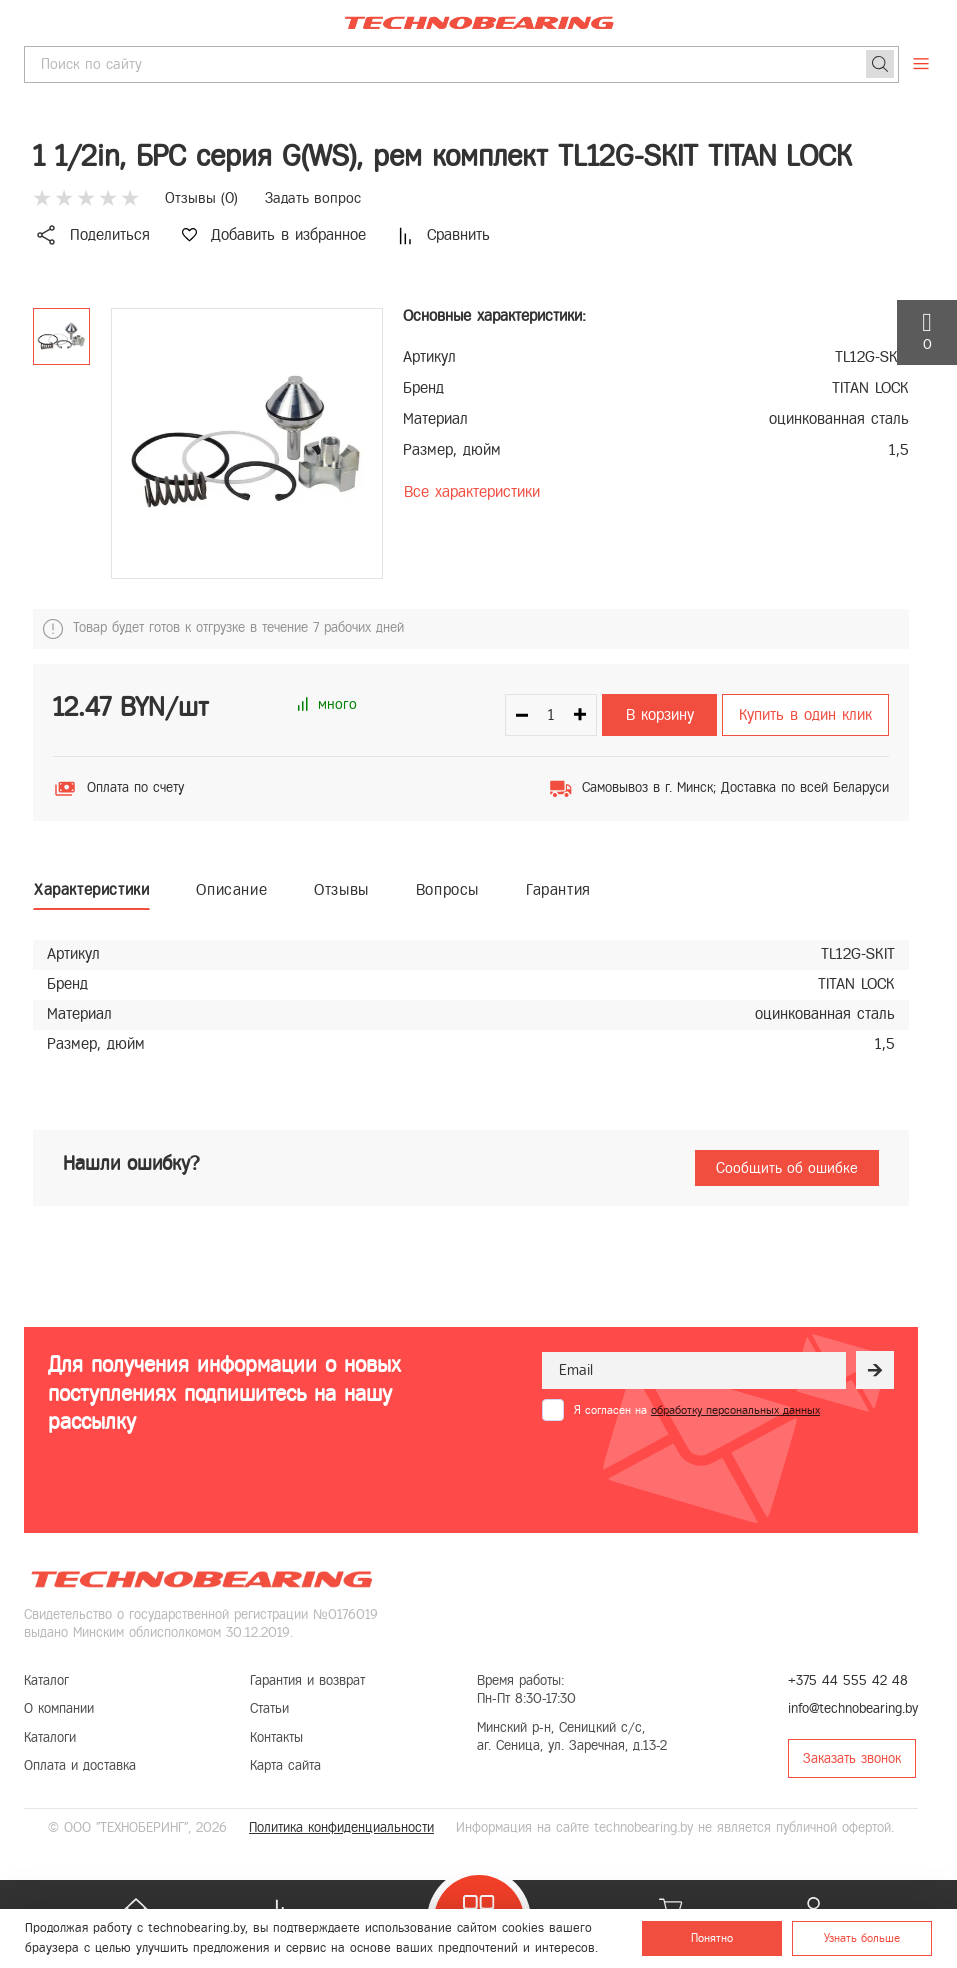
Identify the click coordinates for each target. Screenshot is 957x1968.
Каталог (46, 1680)
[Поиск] (880, 64)
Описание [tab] (231, 889)
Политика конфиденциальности (341, 1827)
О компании (59, 1708)
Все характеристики (472, 491)
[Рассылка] (875, 1370)
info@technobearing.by (853, 1708)
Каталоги (50, 1737)
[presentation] (694, 1470)
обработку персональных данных (735, 1410)
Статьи (269, 1708)
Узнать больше (862, 1938)
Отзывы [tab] (341, 889)
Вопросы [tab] (447, 889)
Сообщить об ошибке (787, 1168)
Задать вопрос (313, 198)
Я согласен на (697, 1410)
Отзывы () (201, 198)
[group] (247, 443)
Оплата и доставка (80, 1765)
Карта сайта (285, 1765)
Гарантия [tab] (558, 889)
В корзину (660, 714)
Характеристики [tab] (91, 889)
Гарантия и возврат (307, 1680)
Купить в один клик (805, 714)
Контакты (276, 1737)
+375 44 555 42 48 (848, 1680)
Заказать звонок (852, 1758)
